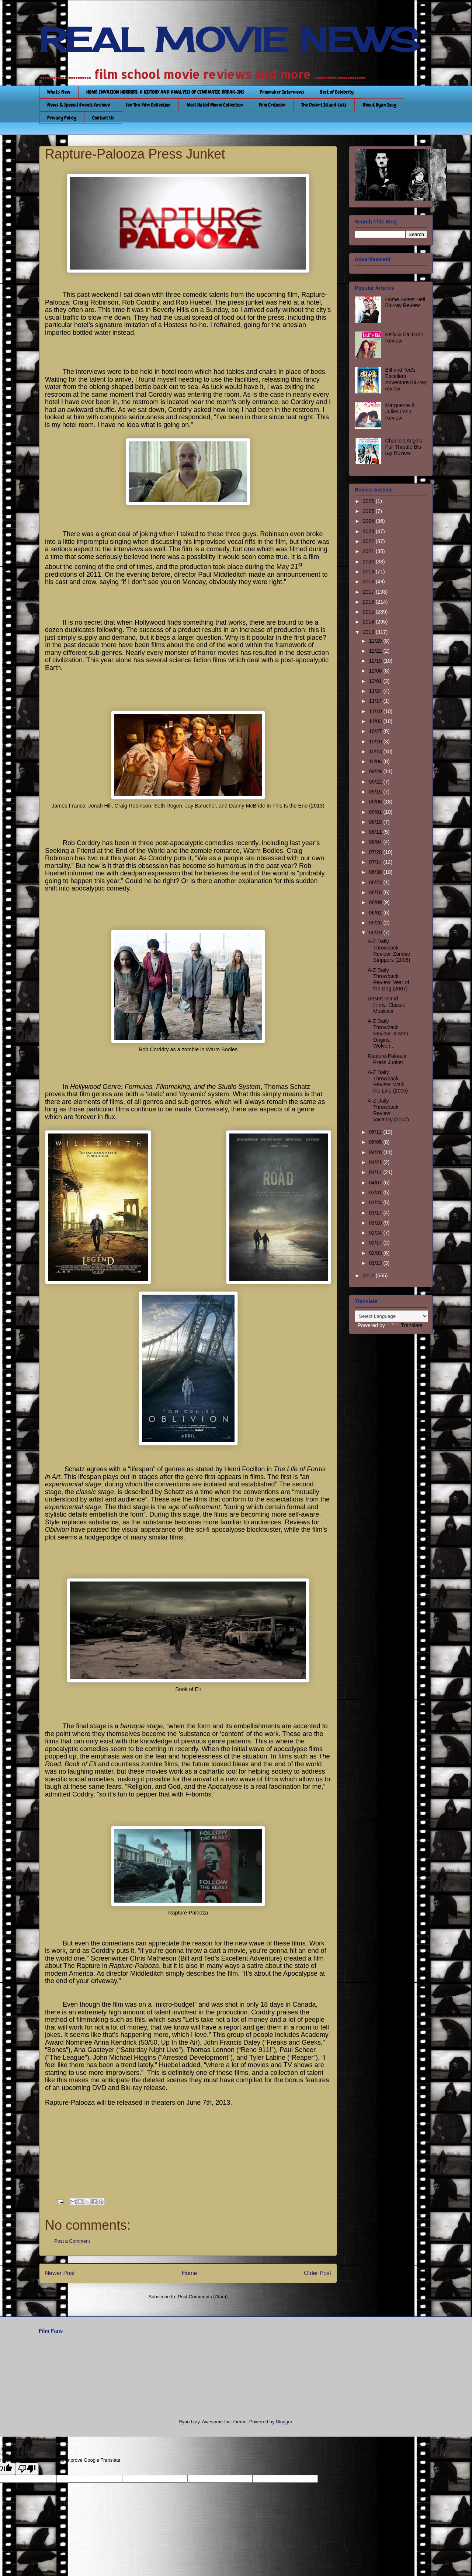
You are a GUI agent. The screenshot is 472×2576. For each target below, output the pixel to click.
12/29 (376, 641)
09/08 (376, 802)
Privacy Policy (61, 117)
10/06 (376, 761)
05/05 (376, 1142)
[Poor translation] (27, 2469)
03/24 (376, 1202)
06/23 (376, 882)
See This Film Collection (148, 104)
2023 (369, 531)
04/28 (376, 1152)
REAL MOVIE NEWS (229, 40)
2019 (369, 571)
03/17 (376, 1213)
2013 (369, 632)
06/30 (376, 872)
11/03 (376, 721)
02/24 (376, 1233)
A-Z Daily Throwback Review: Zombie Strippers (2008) (389, 950)
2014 (369, 622)
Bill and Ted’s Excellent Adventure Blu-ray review (406, 379)
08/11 (376, 832)
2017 (369, 592)
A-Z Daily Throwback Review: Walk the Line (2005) (388, 1081)
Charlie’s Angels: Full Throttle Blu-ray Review (404, 447)
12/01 (376, 681)
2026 (369, 501)
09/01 (376, 812)
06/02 (376, 913)
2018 (369, 581)
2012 (369, 1275)
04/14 (376, 1172)
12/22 (376, 651)
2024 (369, 521)
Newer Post (60, 2273)
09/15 (376, 792)
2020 (369, 562)
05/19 (376, 932)
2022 (369, 541)
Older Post (317, 2273)
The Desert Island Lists (324, 104)
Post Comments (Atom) (203, 2296)
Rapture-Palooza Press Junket (387, 1059)
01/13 (376, 1263)
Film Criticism (272, 104)
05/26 (376, 923)
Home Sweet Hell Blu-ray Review (405, 302)
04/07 (376, 1182)
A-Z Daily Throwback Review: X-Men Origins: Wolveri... (388, 1033)
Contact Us (103, 117)
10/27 (376, 731)
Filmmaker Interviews (282, 91)
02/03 (376, 1253)
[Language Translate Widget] (391, 1316)
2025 (369, 511)
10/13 (376, 751)
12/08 (376, 671)
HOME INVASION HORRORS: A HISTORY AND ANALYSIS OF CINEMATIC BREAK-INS (165, 91)
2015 (369, 612)
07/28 (376, 852)
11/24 (376, 691)
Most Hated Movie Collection (215, 104)
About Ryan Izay (379, 104)
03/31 (376, 1192)
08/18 (376, 822)
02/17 (376, 1243)
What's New (58, 91)
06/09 (376, 902)
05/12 (376, 1132)
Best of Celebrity (337, 91)
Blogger (284, 2421)
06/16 (376, 892)
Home (189, 2273)
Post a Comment (72, 2241)
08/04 (376, 842)
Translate (404, 1325)
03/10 (376, 1223)
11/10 (376, 711)
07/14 (376, 862)
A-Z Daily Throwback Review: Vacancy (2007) (388, 1110)
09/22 (376, 782)
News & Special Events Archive (78, 104)
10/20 (376, 741)
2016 (369, 602)
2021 (369, 551)
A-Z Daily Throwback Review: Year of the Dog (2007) (388, 979)
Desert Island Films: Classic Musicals (386, 1005)
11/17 (376, 701)
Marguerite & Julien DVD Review (400, 411)
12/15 (376, 661)
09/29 (376, 771)
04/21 (376, 1162)
